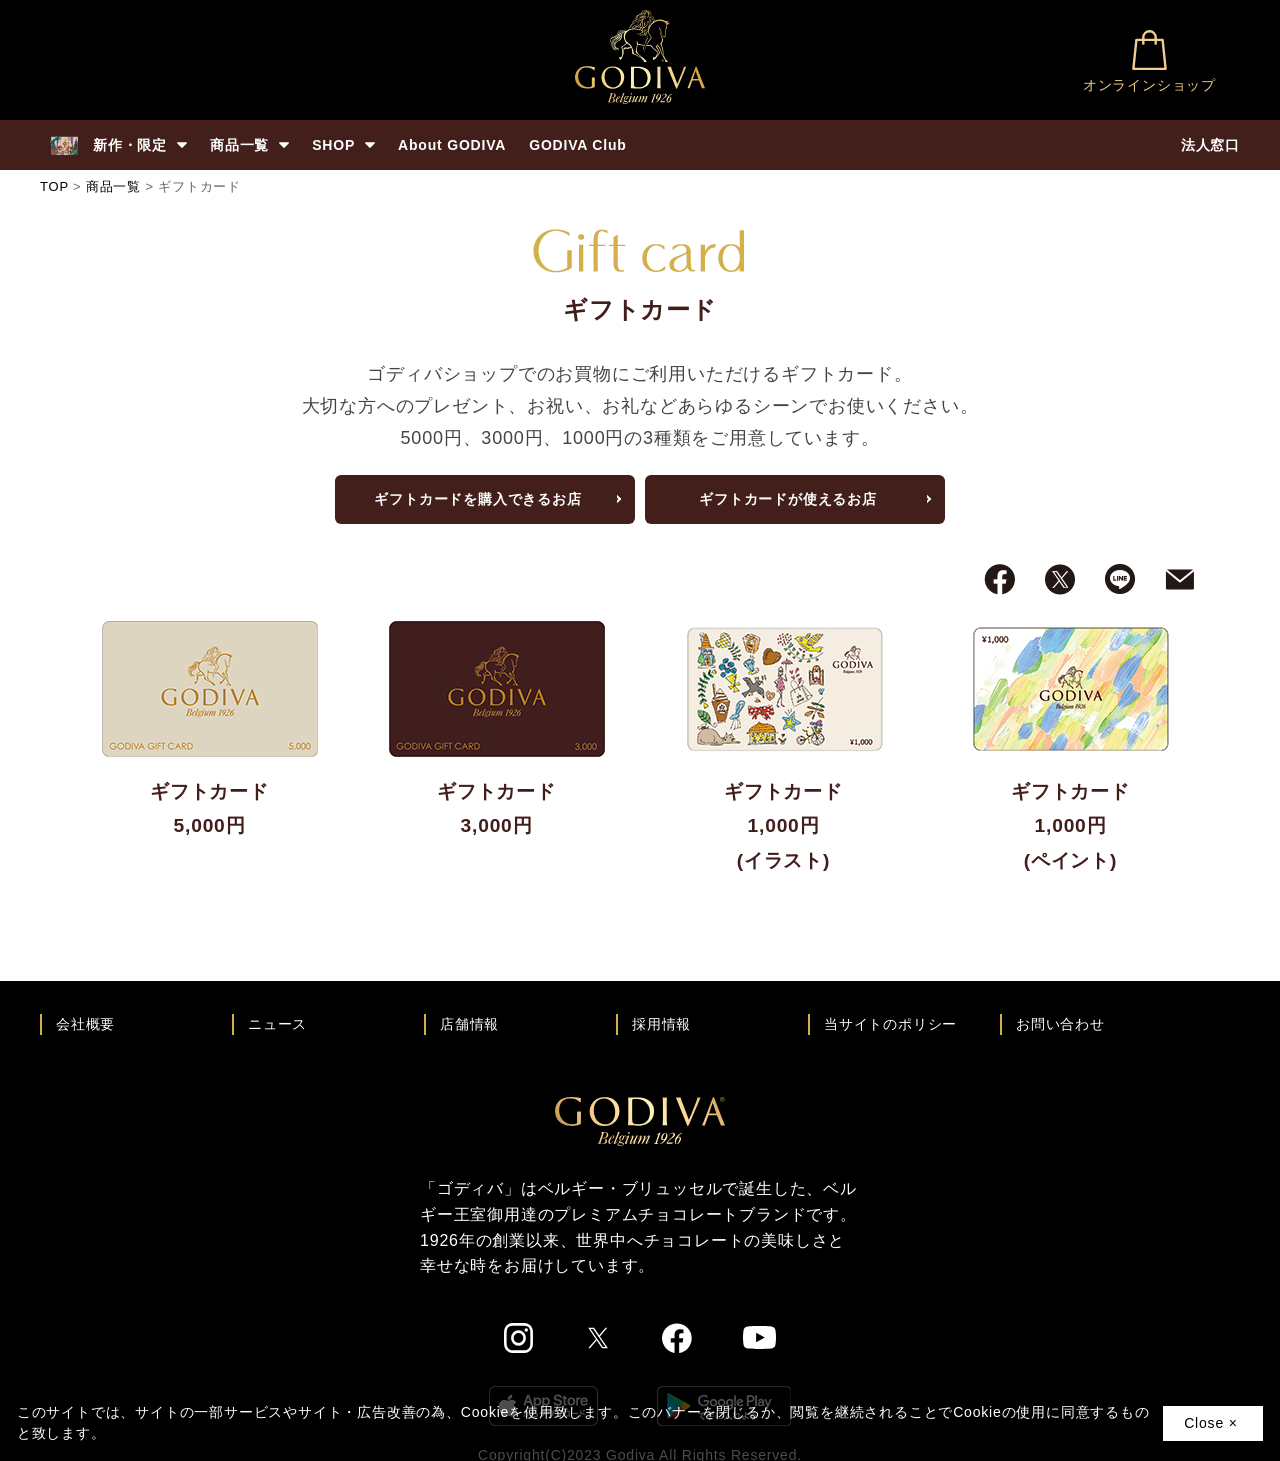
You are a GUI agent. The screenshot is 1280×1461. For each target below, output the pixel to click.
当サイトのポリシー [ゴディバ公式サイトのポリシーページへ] (890, 1024)
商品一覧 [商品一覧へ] (113, 186)
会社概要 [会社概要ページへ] (85, 1024)
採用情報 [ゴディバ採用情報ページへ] (661, 1024)
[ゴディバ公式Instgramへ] (519, 1338)
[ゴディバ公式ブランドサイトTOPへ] (640, 1120)
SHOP (343, 145)
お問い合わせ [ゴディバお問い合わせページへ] (1060, 1024)
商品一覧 (249, 145)
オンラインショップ (1149, 61)
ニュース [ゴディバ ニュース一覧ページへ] (277, 1024)
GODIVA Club (577, 145)
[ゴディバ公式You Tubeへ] (759, 1337)
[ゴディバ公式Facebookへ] (677, 1338)
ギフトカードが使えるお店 (788, 499)
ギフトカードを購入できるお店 (477, 499)
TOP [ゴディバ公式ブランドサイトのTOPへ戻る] (54, 186)
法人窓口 (1210, 145)
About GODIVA (452, 145)
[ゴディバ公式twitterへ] (598, 1338)
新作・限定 (118, 145)
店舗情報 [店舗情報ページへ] (469, 1024)
